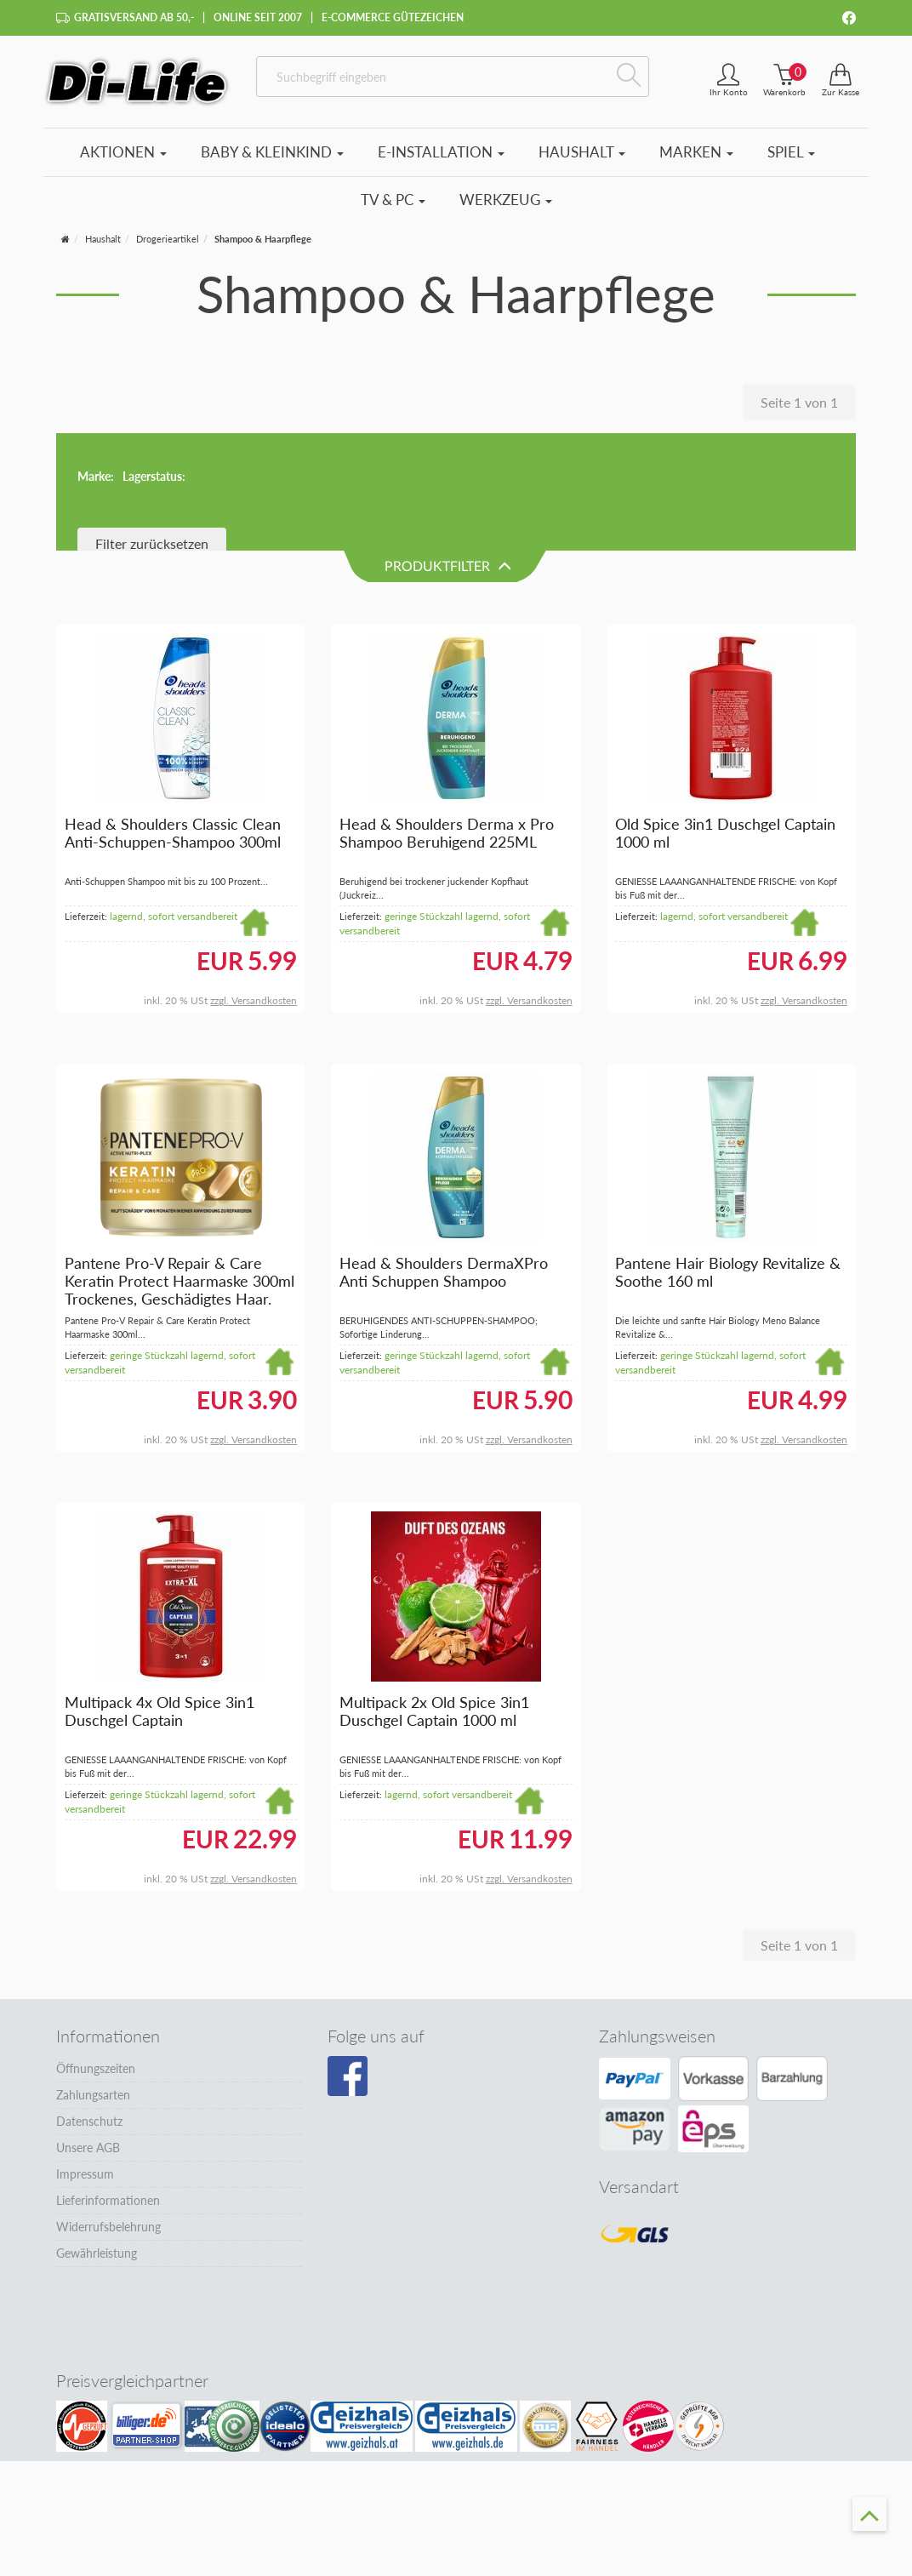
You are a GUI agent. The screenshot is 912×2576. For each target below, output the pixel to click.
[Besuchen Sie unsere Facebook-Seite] (348, 1959)
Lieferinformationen (108, 2083)
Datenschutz (89, 2004)
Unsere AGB (88, 2031)
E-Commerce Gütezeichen (393, 17)
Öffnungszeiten (95, 1952)
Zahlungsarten (93, 1978)
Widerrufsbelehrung (108, 2110)
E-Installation (441, 152)
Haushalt (582, 152)
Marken (696, 152)
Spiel (791, 152)
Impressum (85, 2057)
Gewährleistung (96, 2136)
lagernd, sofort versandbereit (173, 800)
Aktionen (123, 152)
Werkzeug (505, 199)
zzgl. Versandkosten (253, 884)
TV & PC (393, 199)
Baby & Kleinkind (272, 152)
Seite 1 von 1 (799, 402)
